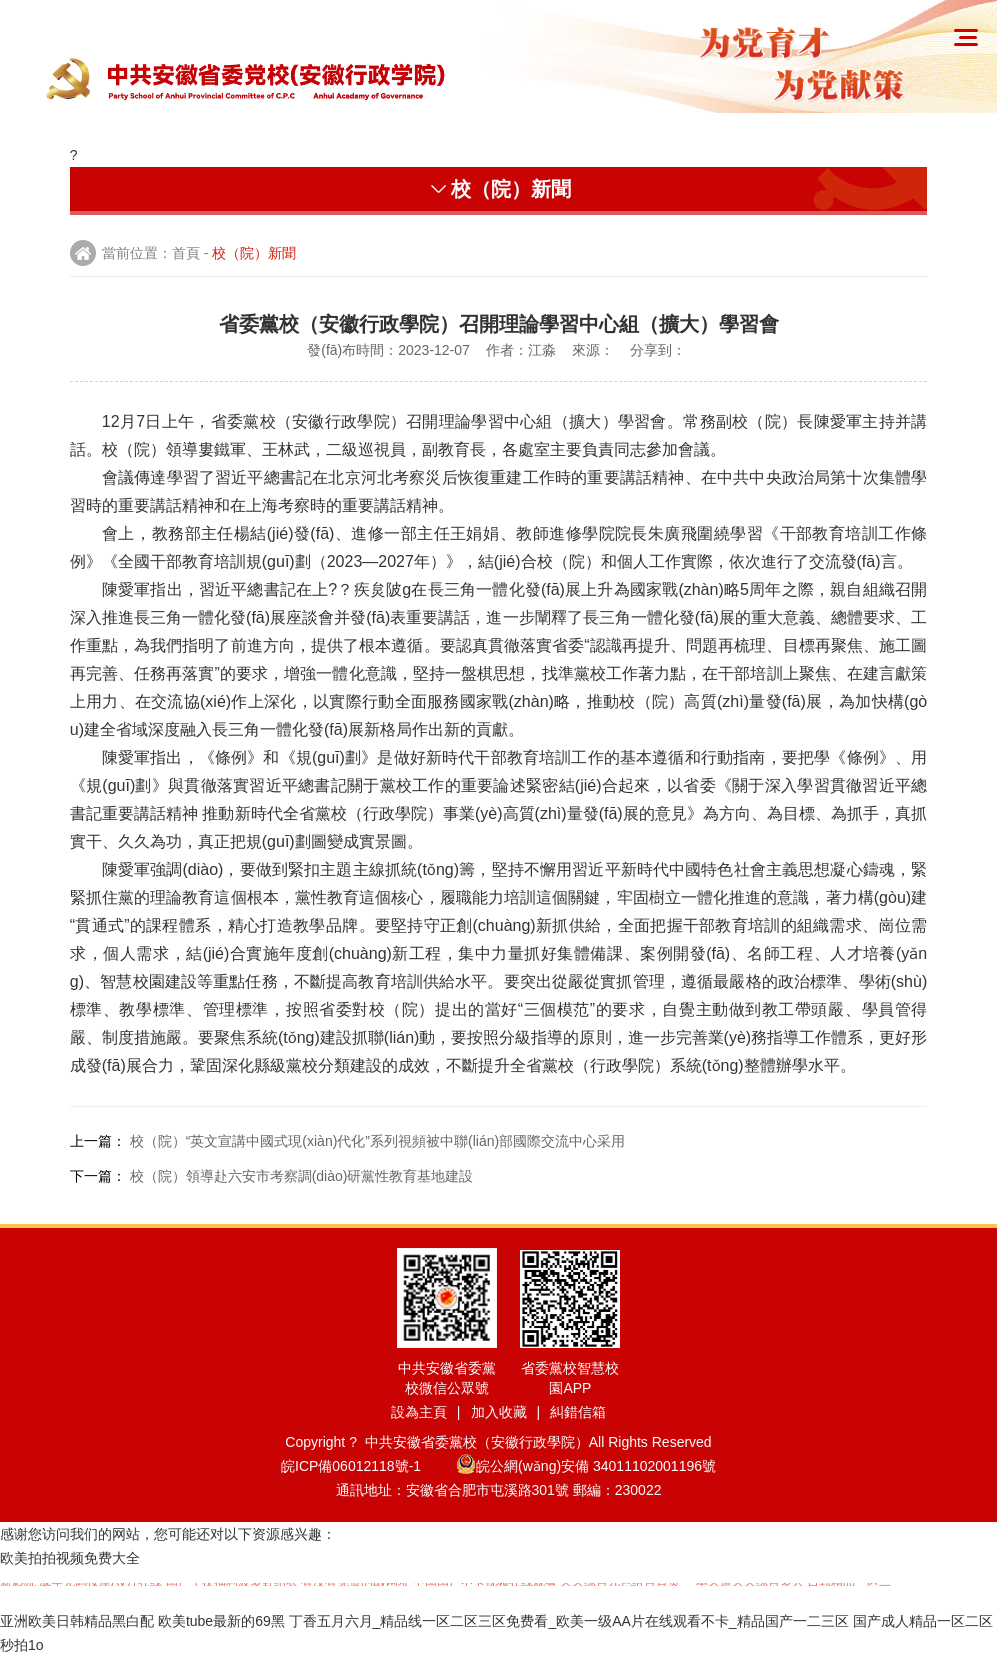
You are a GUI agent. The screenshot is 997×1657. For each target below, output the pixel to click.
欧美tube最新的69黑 (221, 1621)
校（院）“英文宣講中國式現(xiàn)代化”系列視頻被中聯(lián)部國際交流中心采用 (377, 1141)
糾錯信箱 (578, 1412)
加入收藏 (499, 1412)
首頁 (186, 253)
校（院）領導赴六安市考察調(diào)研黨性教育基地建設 (302, 1176)
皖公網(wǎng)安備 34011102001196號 (586, 1466)
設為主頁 (419, 1412)
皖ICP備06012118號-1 (366, 1466)
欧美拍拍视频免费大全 (70, 1558)
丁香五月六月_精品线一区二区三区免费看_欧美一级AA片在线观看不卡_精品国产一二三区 (569, 1621)
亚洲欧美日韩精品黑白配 (77, 1621)
